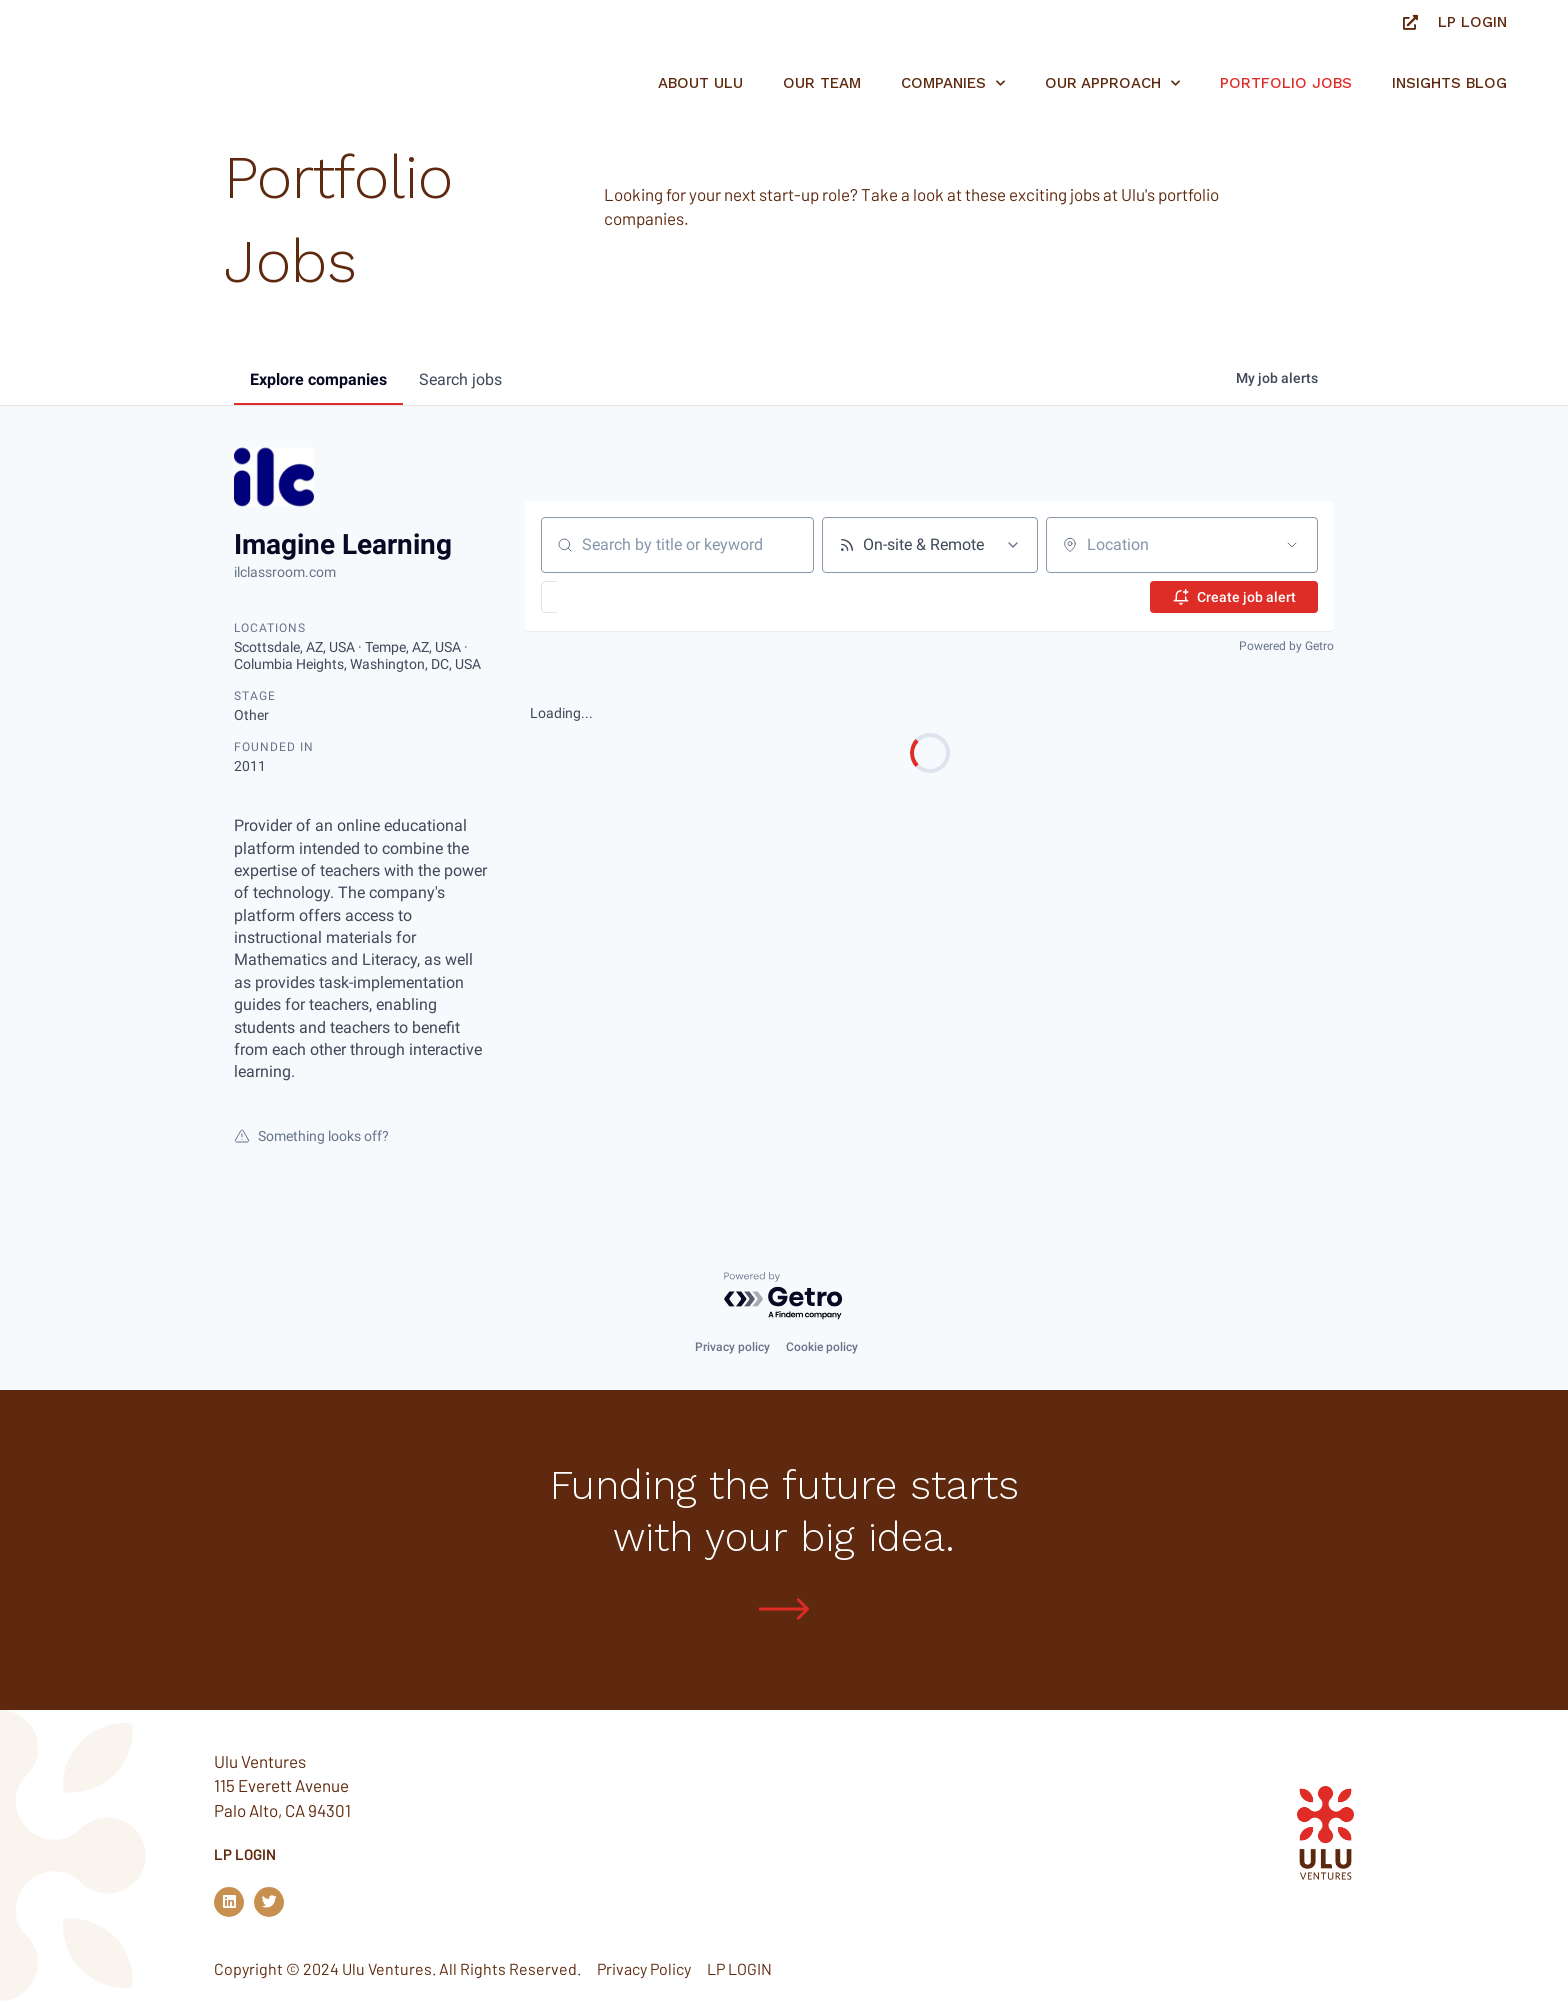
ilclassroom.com (285, 572)
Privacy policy (732, 1347)
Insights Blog (1449, 83)
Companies (953, 83)
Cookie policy (822, 1347)
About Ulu (700, 83)
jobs (460, 379)
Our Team (822, 83)
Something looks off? (311, 1136)
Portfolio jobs (1286, 83)
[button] (608, 597)
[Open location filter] (1292, 545)
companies (318, 379)
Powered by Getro (1286, 646)
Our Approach (1112, 83)
